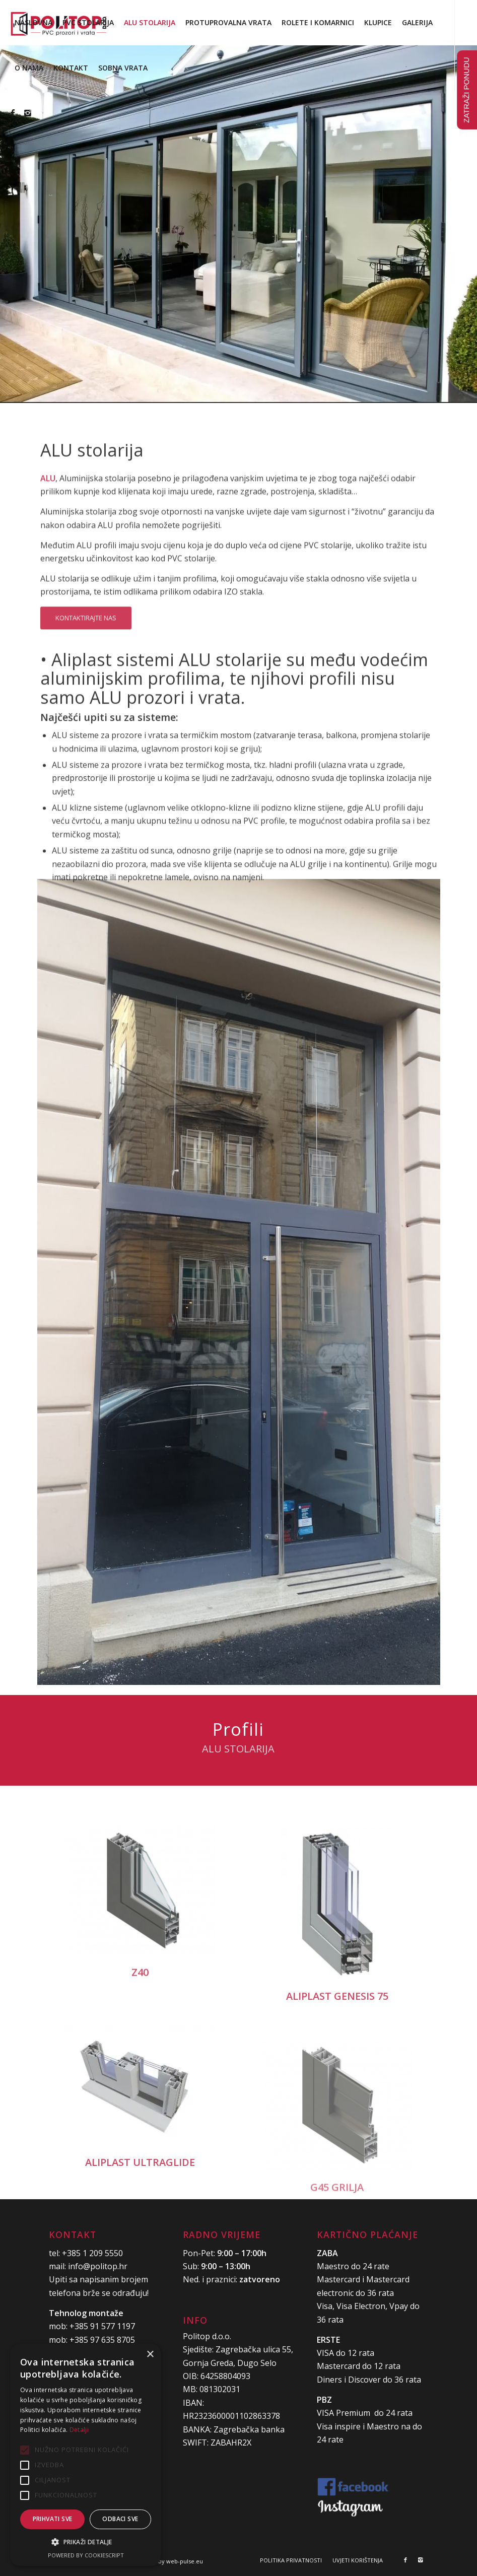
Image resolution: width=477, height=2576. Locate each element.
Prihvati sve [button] (53, 2519)
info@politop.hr (97, 2266)
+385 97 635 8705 (102, 2339)
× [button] (150, 2354)
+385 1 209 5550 (92, 2253)
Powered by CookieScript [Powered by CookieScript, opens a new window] (86, 2555)
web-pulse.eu (184, 2561)
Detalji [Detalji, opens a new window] (79, 2429)
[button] (85, 2542)
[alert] (85, 2455)
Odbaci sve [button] (120, 2519)
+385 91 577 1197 (102, 2326)
